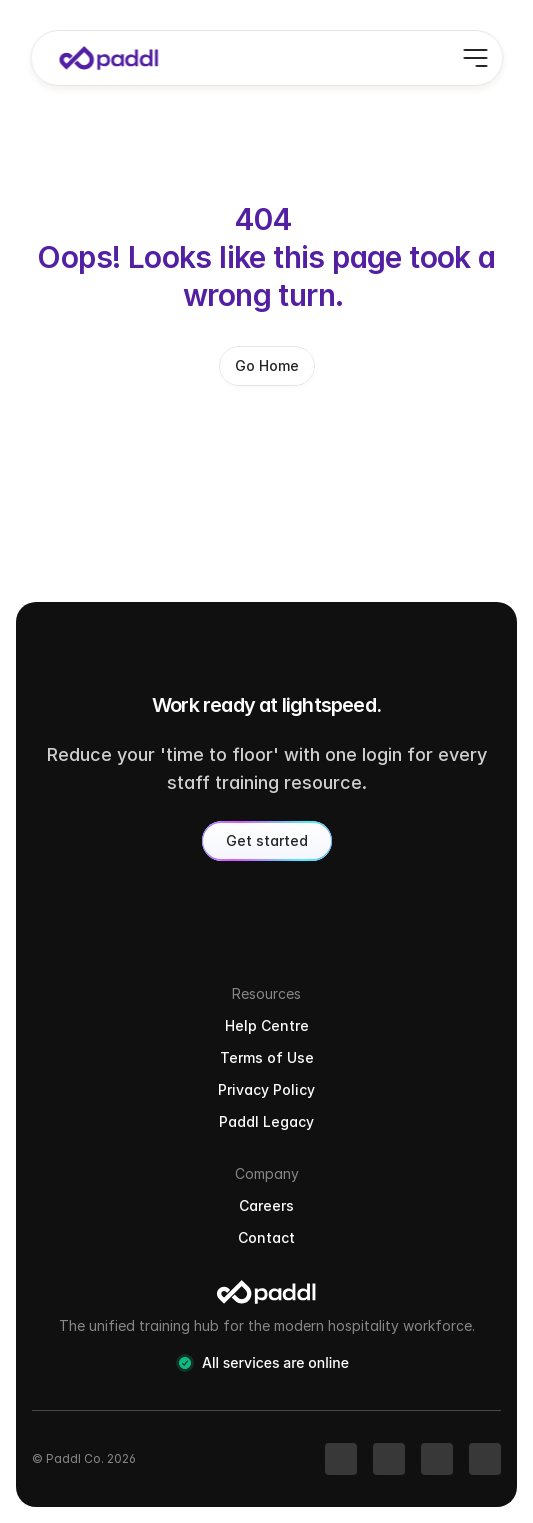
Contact (266, 1237)
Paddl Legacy (266, 1121)
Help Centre (267, 1025)
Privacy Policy (266, 1089)
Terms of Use (267, 1057)
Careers (266, 1205)
